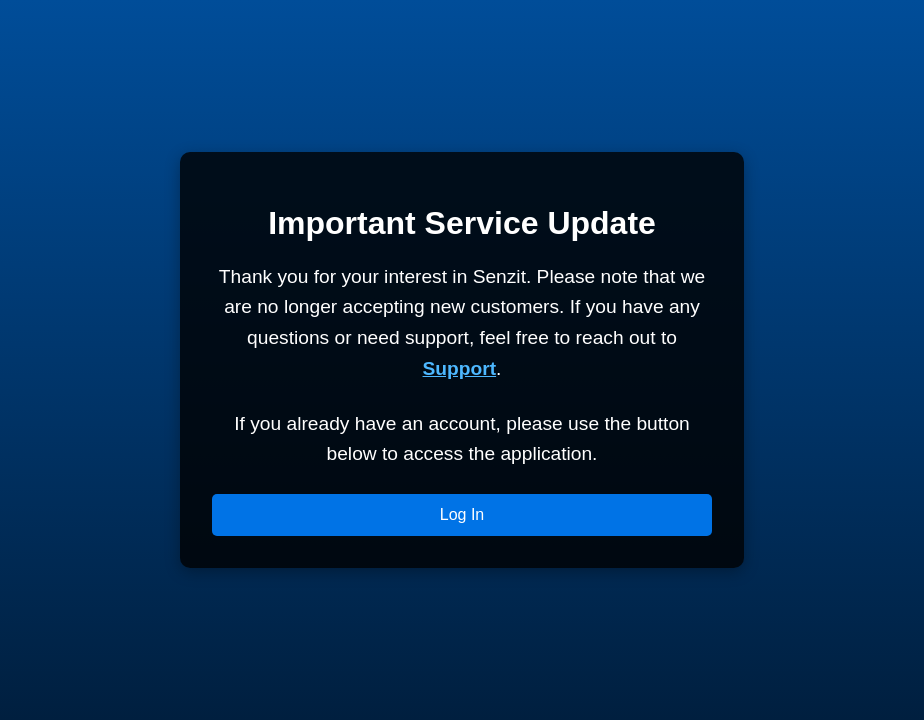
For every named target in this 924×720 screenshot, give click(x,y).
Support (460, 368)
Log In (462, 514)
